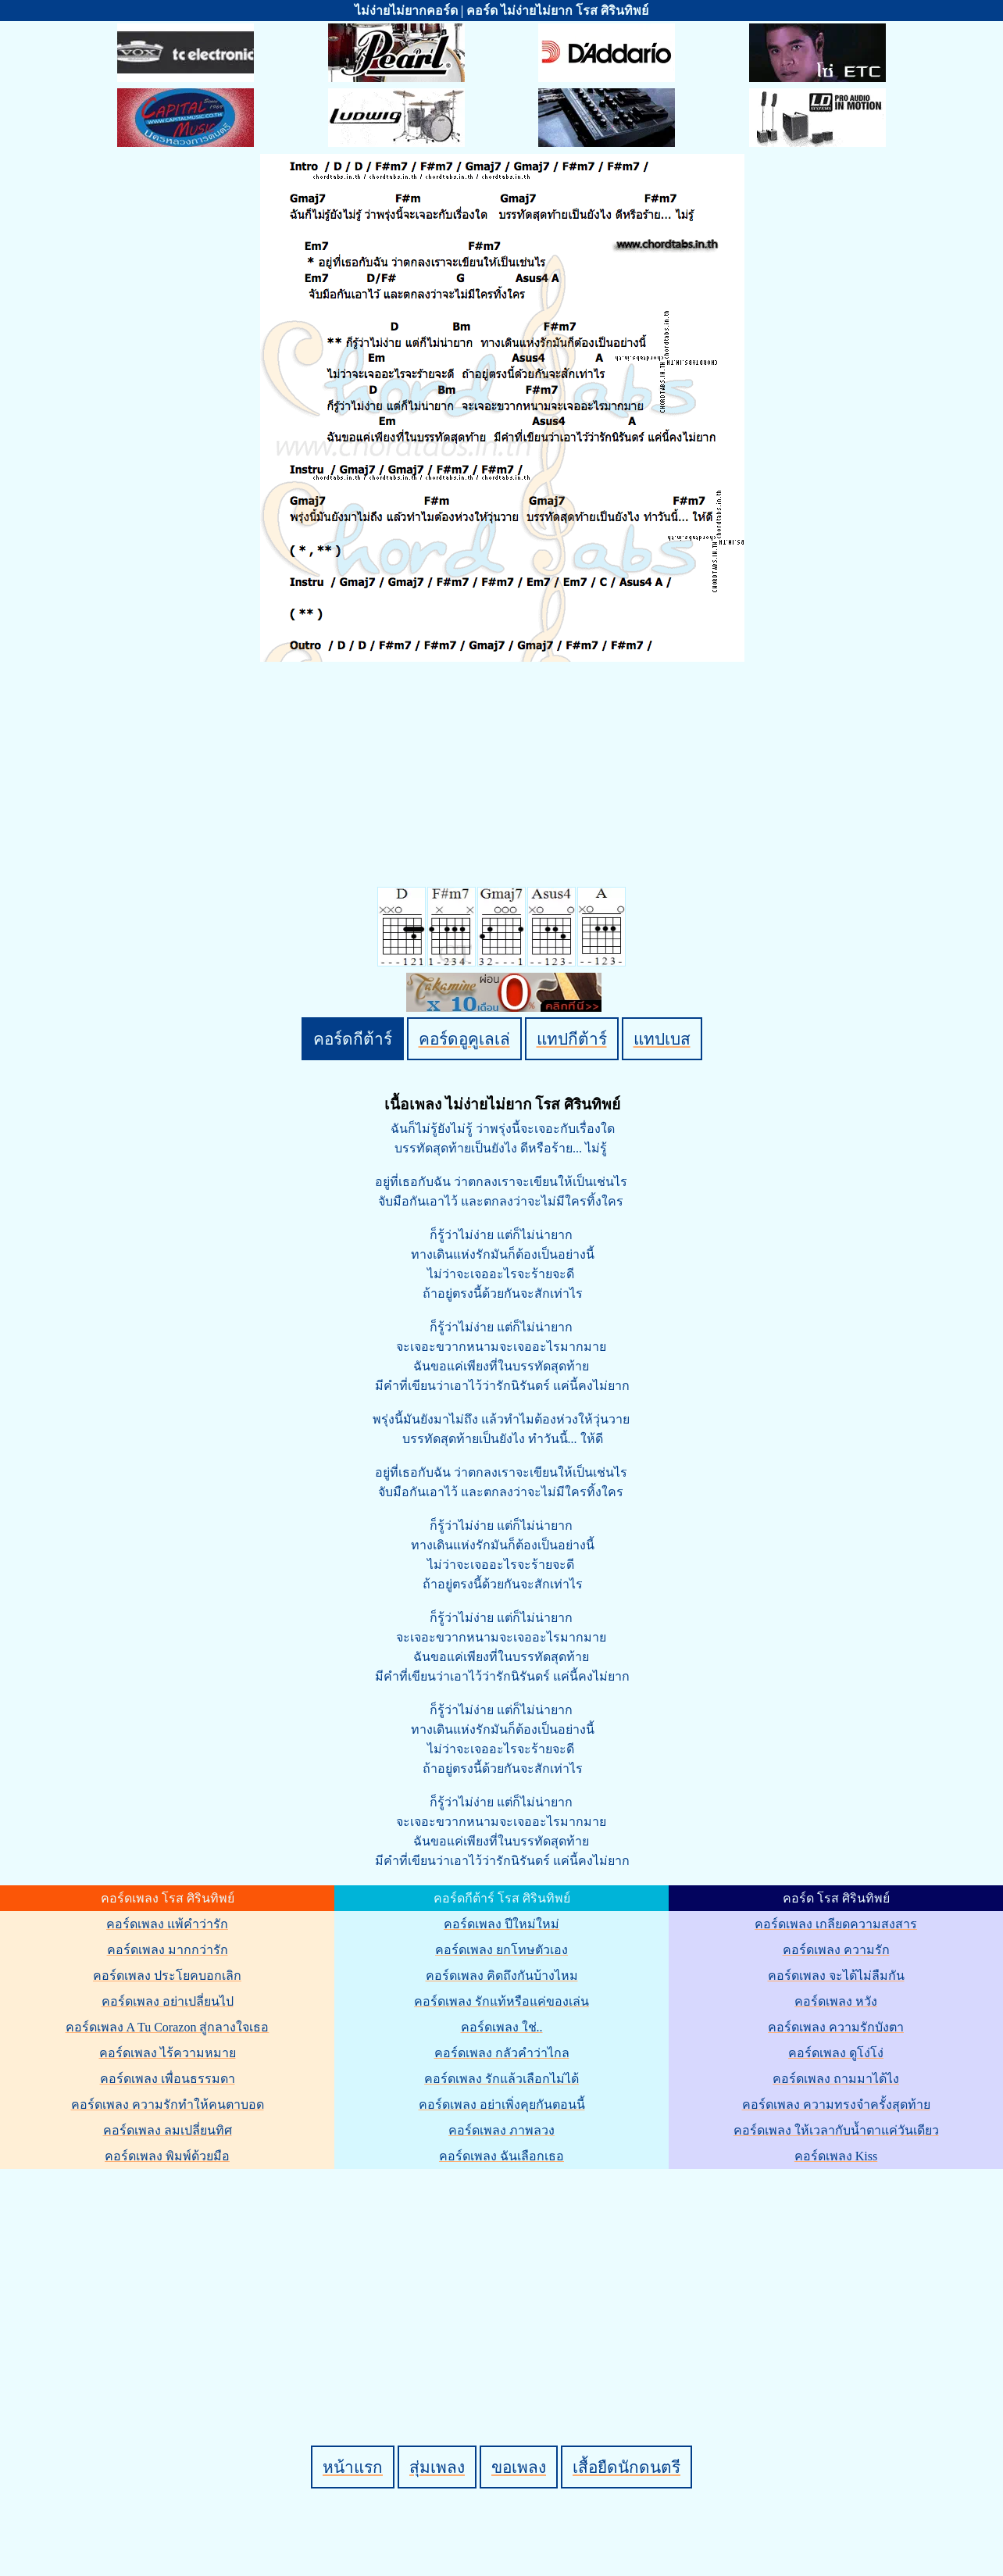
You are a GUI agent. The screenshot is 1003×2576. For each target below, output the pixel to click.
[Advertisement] (504, 2280)
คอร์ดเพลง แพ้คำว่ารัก (167, 1924)
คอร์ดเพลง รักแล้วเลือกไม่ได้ (501, 2078)
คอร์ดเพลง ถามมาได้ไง (836, 2078)
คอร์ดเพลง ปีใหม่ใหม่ (501, 1924)
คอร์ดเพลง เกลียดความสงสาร (836, 1924)
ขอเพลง (518, 2467)
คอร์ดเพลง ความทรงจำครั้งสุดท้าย (836, 2104)
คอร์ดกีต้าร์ (352, 1039)
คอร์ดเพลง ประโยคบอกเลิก (167, 1975)
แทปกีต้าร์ (572, 1039)
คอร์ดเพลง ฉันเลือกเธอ (501, 2156)
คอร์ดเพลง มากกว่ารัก (167, 1949)
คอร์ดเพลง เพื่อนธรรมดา (167, 2078)
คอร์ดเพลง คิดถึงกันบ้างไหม (502, 1975)
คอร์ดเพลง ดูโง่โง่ (835, 2053)
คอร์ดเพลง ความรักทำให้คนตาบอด (167, 2104)
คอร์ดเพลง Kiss (835, 2156)
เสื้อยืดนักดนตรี (626, 2467)
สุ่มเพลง (437, 2467)
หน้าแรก (353, 2467)
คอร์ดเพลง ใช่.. (502, 2027)
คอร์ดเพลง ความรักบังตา (836, 2027)
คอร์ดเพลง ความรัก (836, 1949)
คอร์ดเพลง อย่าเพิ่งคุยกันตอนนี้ (502, 2104)
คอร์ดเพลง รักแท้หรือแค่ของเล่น (501, 2001)
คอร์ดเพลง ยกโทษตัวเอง (501, 1949)
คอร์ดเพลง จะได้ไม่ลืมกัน (836, 1975)
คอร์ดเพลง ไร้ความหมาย (167, 2053)
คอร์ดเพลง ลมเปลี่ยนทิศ (167, 2130)
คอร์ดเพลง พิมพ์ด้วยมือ (167, 2156)
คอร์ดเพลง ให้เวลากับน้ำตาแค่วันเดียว (836, 2130)
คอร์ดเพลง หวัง (835, 2001)
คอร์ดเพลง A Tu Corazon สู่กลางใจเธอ (167, 2027)
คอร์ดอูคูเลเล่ (464, 1039)
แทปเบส (662, 1039)
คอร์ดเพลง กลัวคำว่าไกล (501, 2053)
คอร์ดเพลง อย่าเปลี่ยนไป (168, 2001)
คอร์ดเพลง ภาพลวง (501, 2130)
